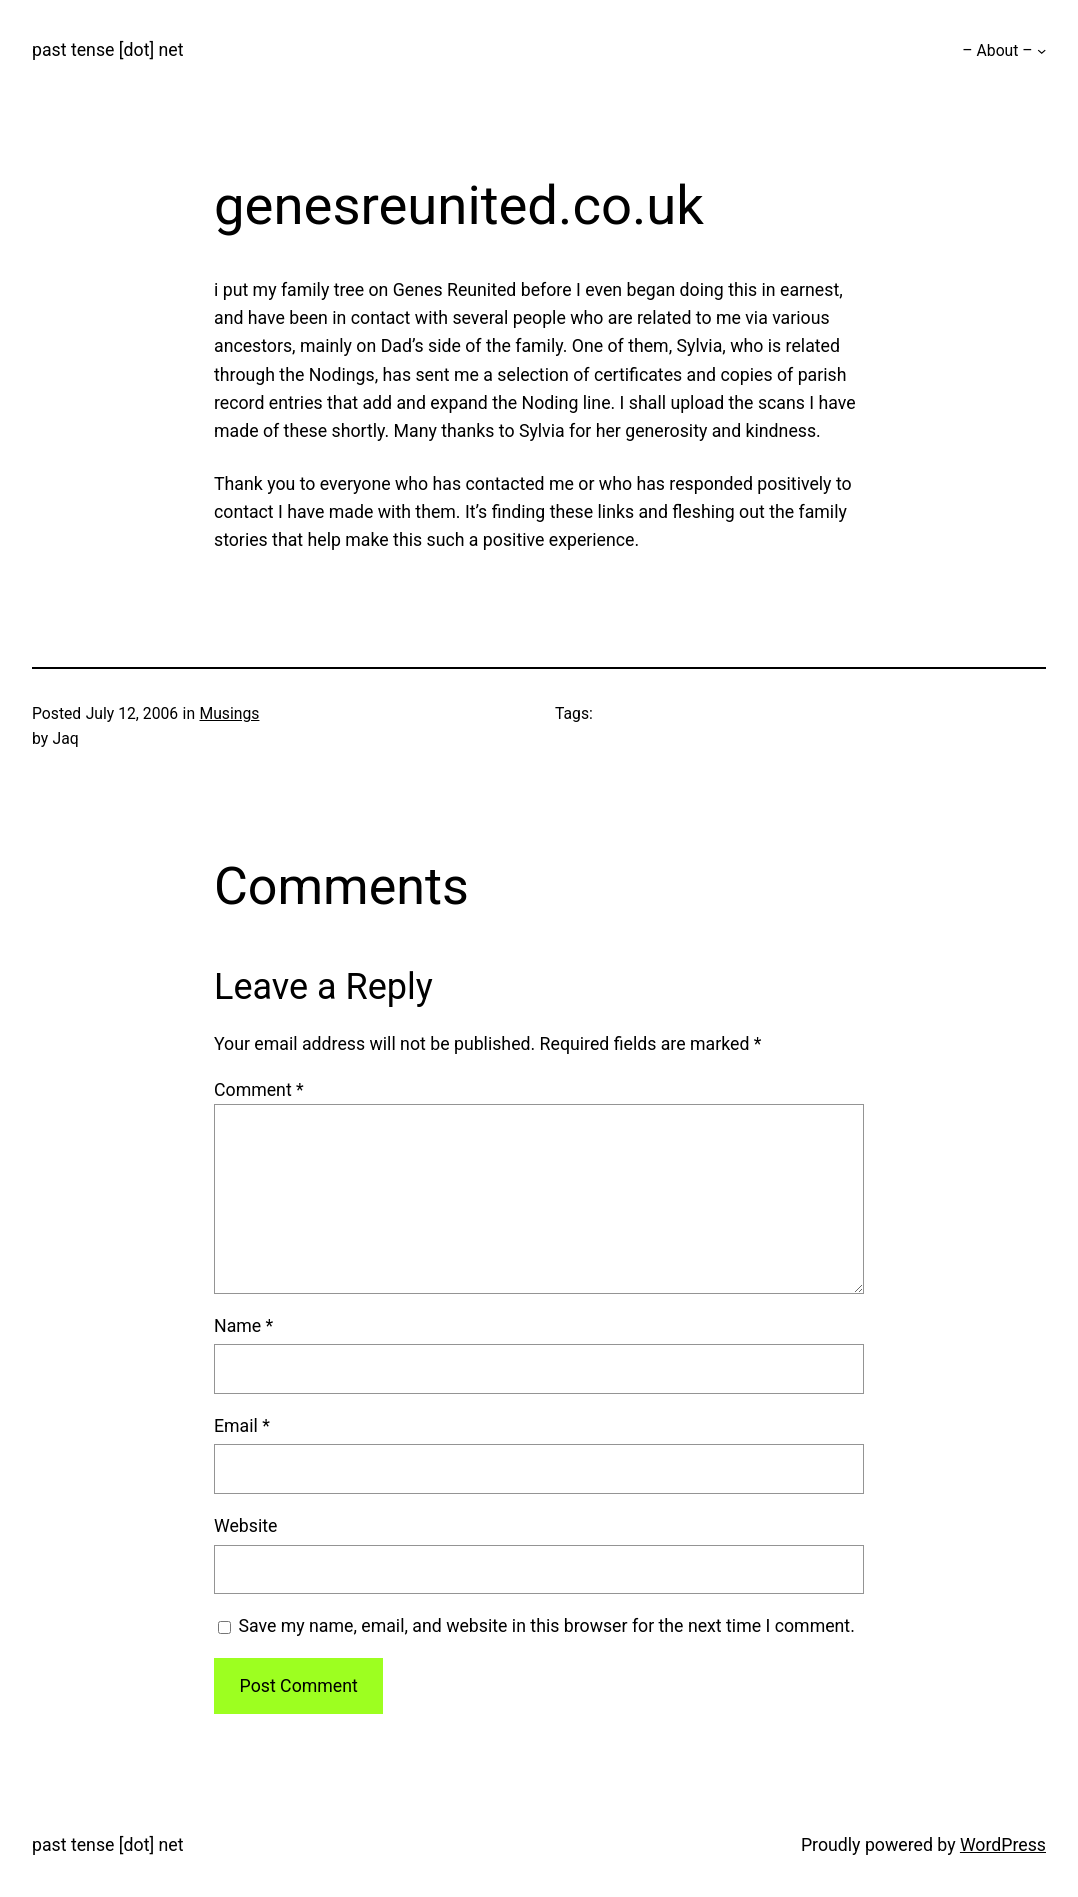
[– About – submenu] (1041, 50)
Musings (229, 713)
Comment (259, 1090)
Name (243, 1326)
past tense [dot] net (108, 50)
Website (245, 1526)
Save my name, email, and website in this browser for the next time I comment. (546, 1626)
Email (242, 1426)
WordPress (1003, 1845)
